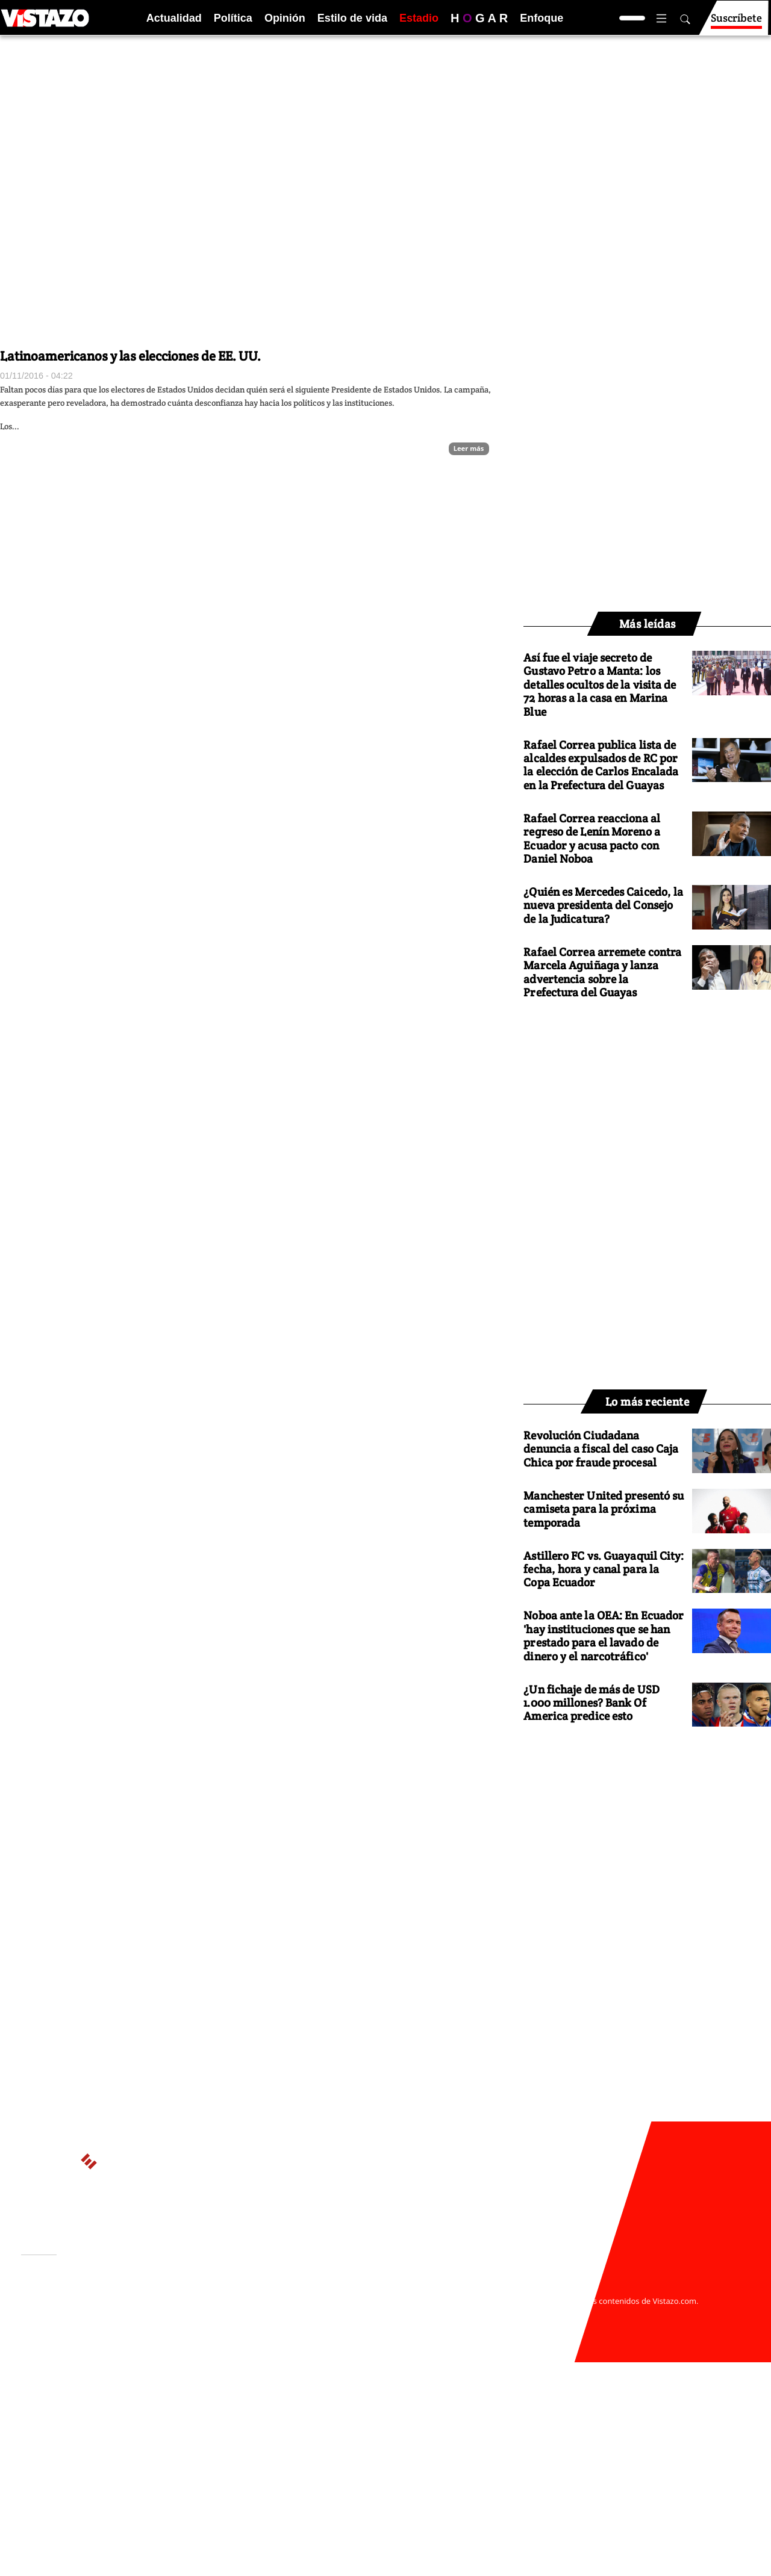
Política (233, 18)
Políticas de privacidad (201, 2313)
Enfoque (541, 18)
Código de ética (186, 2324)
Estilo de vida (352, 18)
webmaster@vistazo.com (526, 2289)
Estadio (419, 18)
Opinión (284, 18)
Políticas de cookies (289, 2313)
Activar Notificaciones (83, 2305)
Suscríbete (736, 23)
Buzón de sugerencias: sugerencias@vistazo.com (251, 2336)
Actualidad (174, 18)
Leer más (469, 448)
